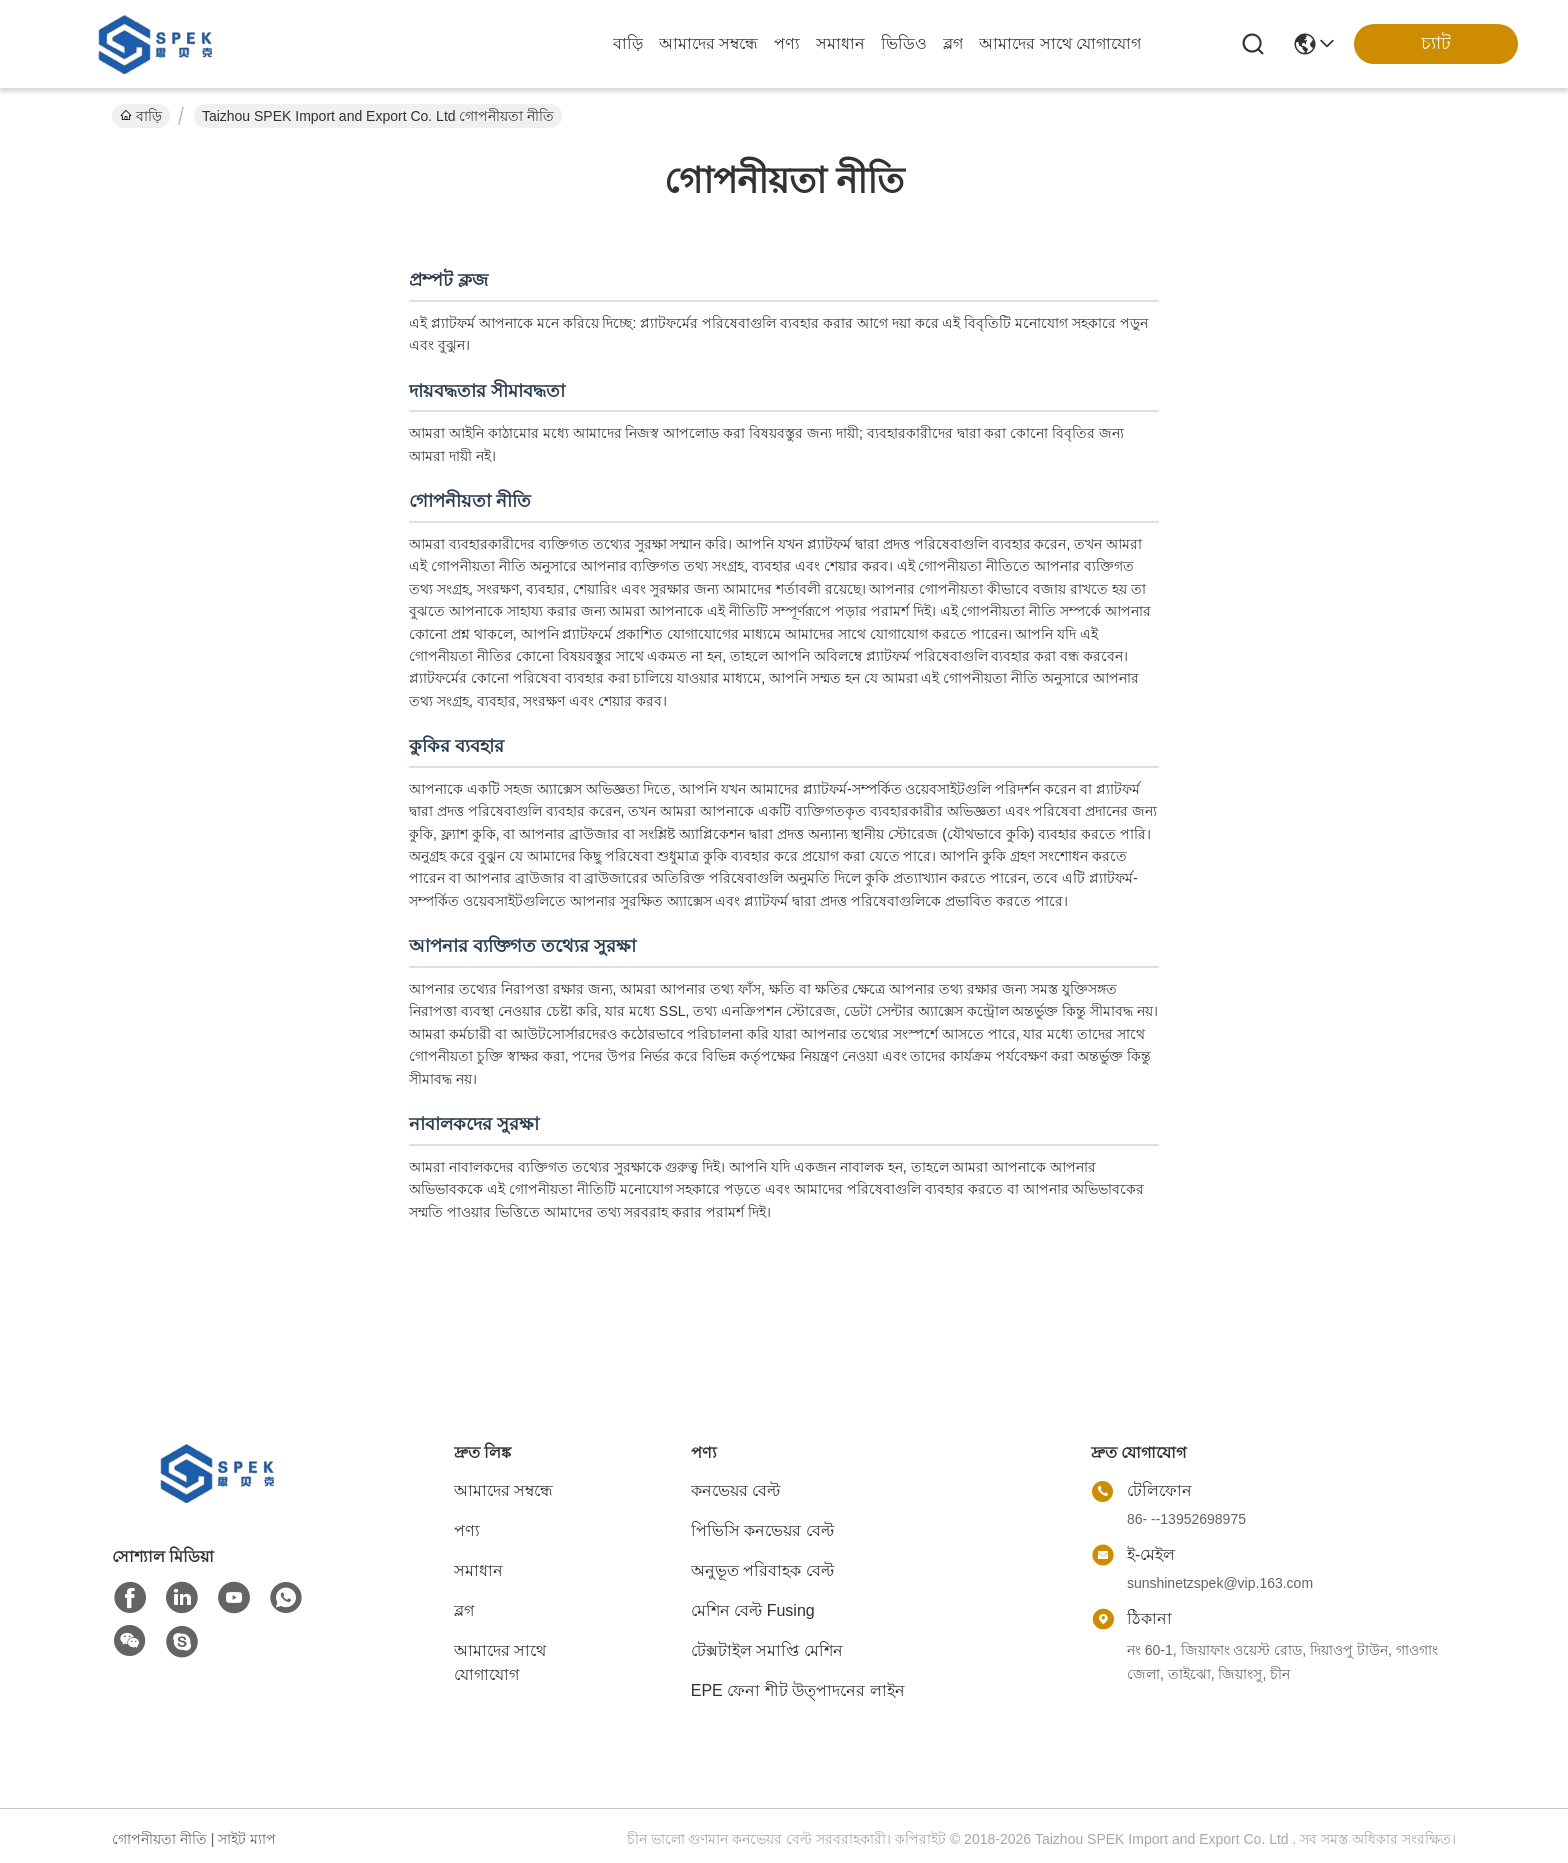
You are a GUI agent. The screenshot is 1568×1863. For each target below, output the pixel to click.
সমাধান (840, 43)
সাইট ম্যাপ (247, 1839)
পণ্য (787, 43)
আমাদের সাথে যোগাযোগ (1060, 43)
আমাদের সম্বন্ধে (708, 43)
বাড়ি (628, 43)
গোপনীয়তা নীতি (159, 1839)
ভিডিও (904, 43)
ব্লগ (953, 43)
